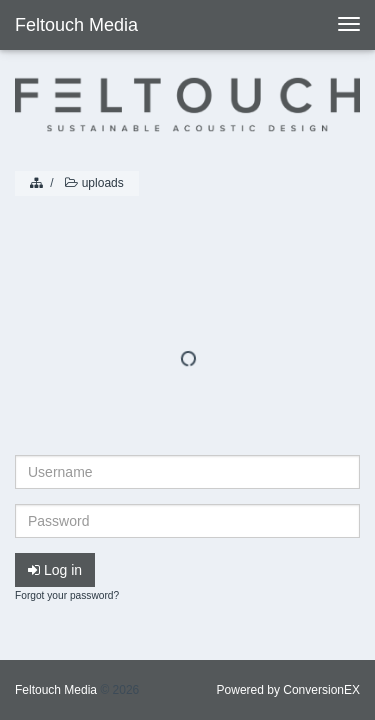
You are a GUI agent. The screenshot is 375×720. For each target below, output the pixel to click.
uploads (93, 183)
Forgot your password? (67, 595)
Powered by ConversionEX (288, 690)
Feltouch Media (76, 25)
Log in (55, 570)
